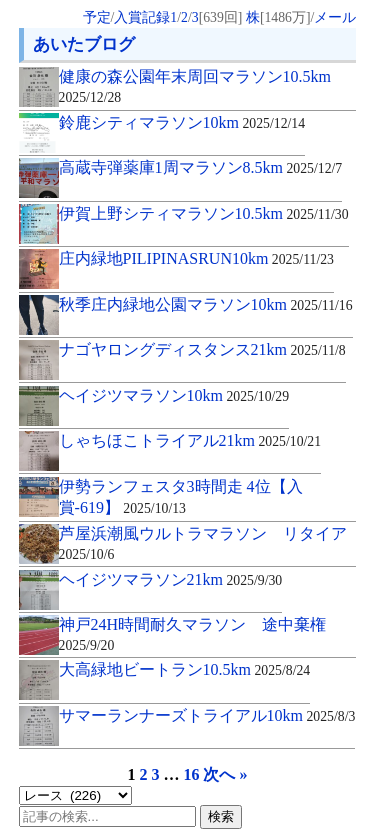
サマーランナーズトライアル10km (207, 715)
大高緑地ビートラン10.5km (185, 669)
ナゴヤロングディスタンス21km (202, 349)
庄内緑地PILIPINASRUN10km (196, 258)
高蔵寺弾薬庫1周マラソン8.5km (201, 167)
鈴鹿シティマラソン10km (182, 122)
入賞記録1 (145, 17)
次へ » (225, 774)
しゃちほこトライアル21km (190, 440)
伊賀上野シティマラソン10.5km (204, 213)
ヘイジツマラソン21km (171, 579)
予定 (97, 17)
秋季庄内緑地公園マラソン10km (206, 304)
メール (335, 17)
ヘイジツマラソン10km (174, 395)
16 (191, 774)
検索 (221, 816)
